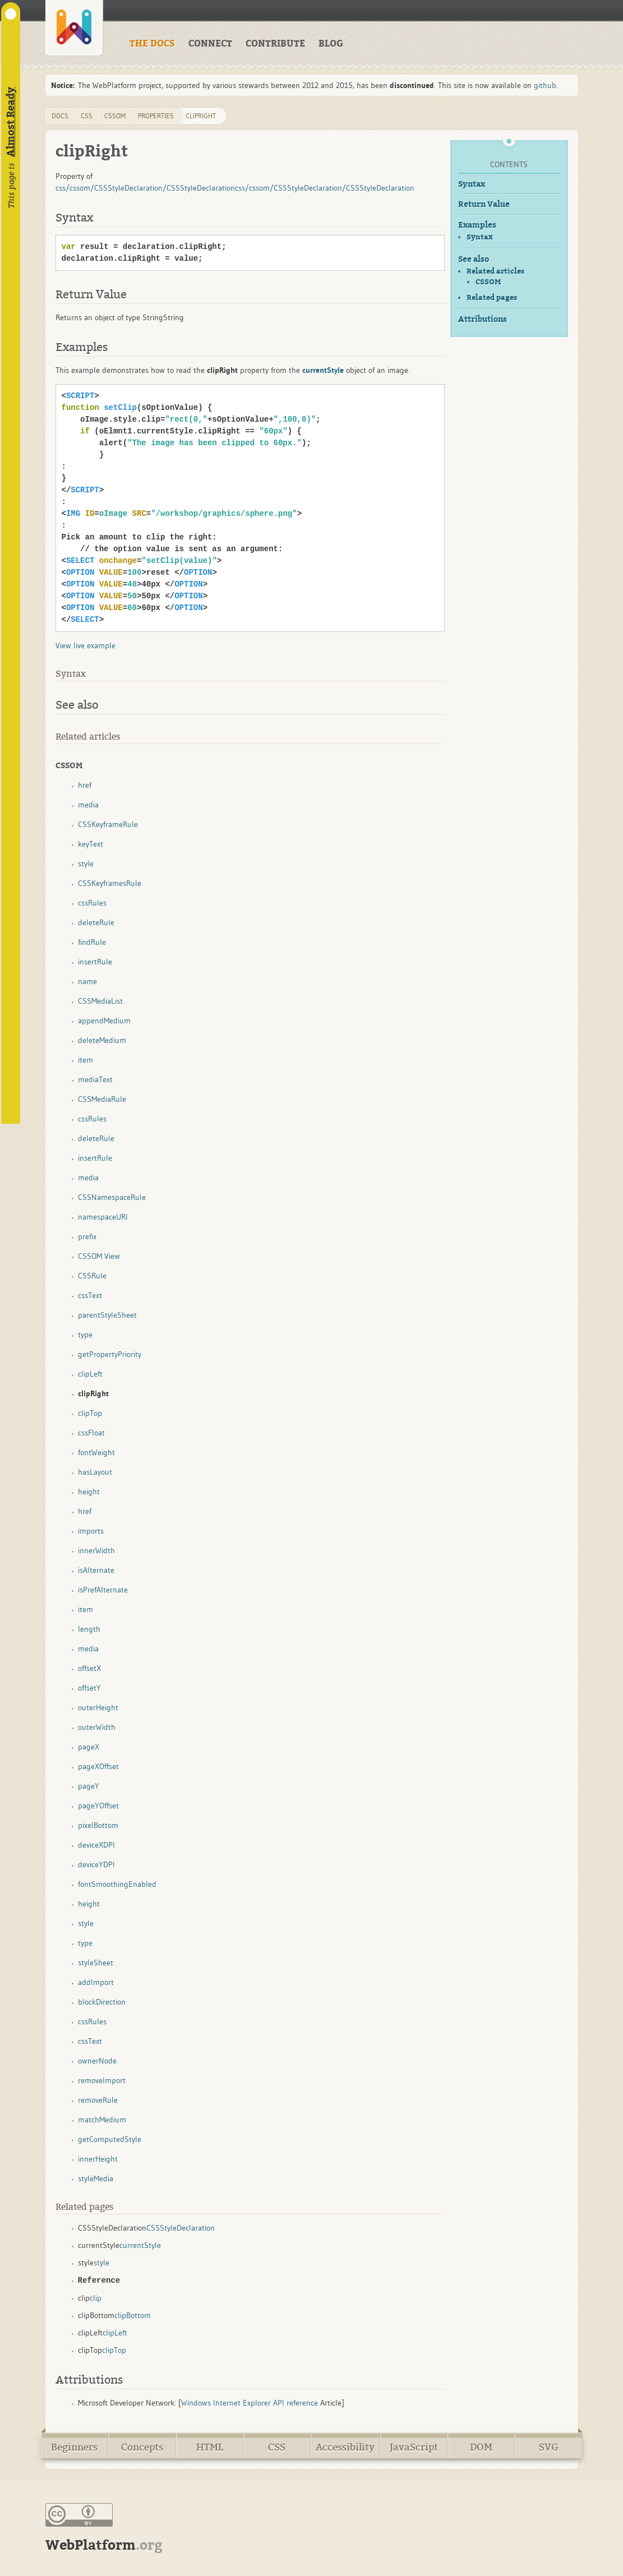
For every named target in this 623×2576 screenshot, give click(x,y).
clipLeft (90, 1374)
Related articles (495, 271)
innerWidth (96, 1550)
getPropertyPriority (109, 1354)
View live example (86, 645)
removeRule (98, 2100)
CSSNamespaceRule (112, 1197)
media (88, 805)
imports (91, 1531)
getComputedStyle (109, 2139)
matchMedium (102, 2120)
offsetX (89, 1668)
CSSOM (488, 282)
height (89, 1491)
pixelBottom (98, 1825)
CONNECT (210, 43)
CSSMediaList (100, 1001)
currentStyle (140, 2245)
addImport (96, 1982)
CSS (276, 2447)
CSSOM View (99, 1256)
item (85, 1060)
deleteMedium (102, 1040)
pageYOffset (98, 1806)
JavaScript (414, 2447)
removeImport (102, 2080)
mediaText (95, 1079)
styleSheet (95, 1963)
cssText (90, 1295)
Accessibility (345, 2447)
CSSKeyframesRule (109, 883)
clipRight (201, 116)
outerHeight (98, 1707)
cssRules (92, 903)
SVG (549, 2447)
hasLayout (95, 1472)
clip (95, 2298)
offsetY (89, 1688)
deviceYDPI (96, 1864)
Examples (477, 225)
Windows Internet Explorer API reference (249, 2403)
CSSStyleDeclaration (180, 2228)
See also (473, 259)
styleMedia (95, 2178)
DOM (481, 2447)
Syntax (471, 184)
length (89, 1629)
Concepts (142, 2447)
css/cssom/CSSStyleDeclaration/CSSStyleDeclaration (145, 188)
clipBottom (132, 2315)
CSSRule (92, 1276)
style (86, 863)
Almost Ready (10, 122)
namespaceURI (103, 1217)
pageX (88, 1747)
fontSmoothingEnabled (117, 1884)
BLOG (331, 43)
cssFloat (91, 1433)
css (87, 116)
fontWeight (96, 1452)
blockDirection (102, 2002)
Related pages (492, 297)
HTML (209, 2447)
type (85, 1334)
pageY (88, 1786)
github (545, 85)
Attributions (482, 319)
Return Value (484, 204)
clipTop (90, 1413)
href (84, 785)
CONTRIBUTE (275, 43)
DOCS (60, 116)
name (87, 981)
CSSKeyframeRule (108, 824)
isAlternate (96, 1570)
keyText (90, 844)
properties (156, 116)
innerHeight (98, 2159)
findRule (92, 942)
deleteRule (96, 922)
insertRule (95, 962)
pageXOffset (98, 1766)
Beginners (74, 2447)
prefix (87, 1236)
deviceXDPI (96, 1845)
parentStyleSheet (107, 1315)
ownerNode (97, 2061)
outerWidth (97, 1727)
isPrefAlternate (103, 1590)
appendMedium (104, 1020)
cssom (115, 116)
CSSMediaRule (102, 1099)
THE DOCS (152, 43)
